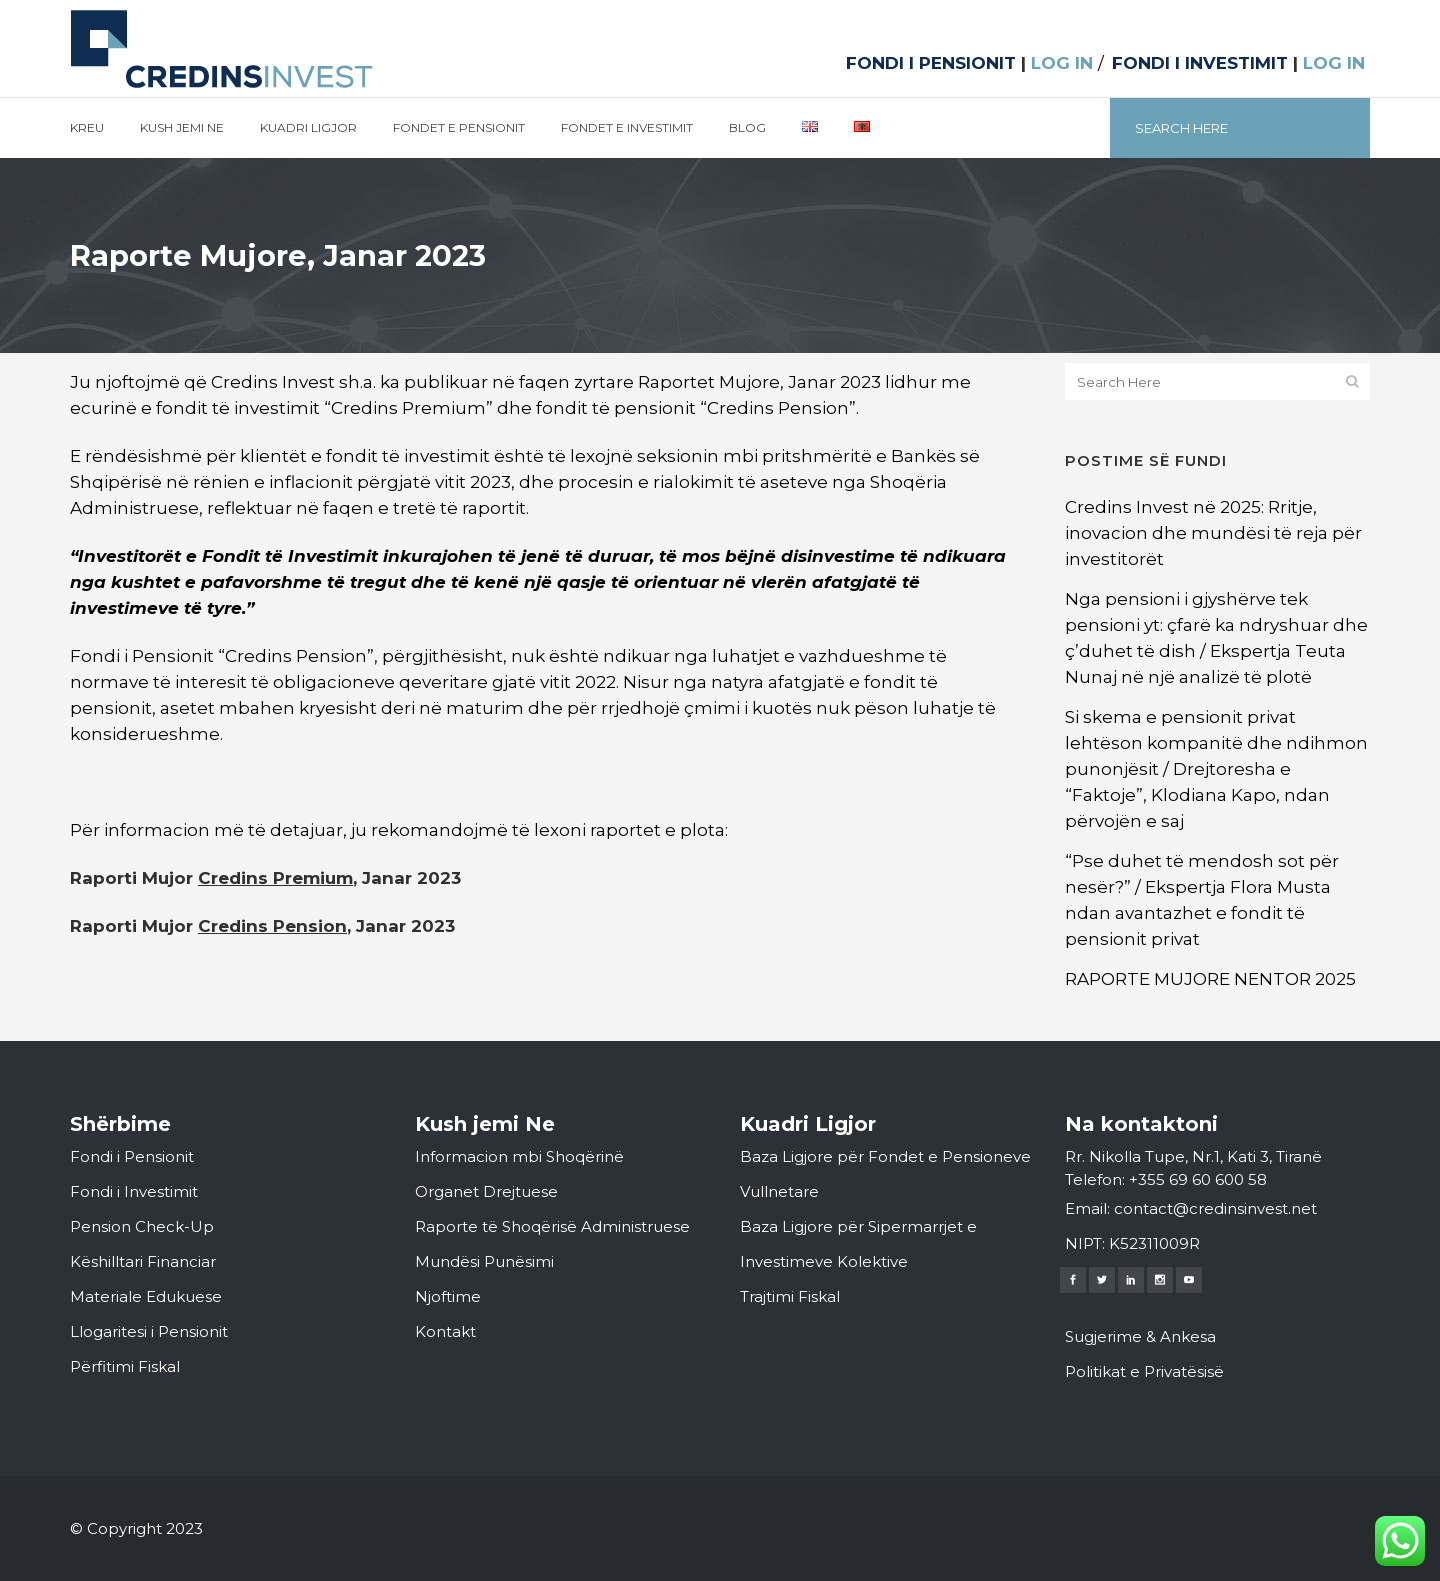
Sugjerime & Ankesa (1140, 1336)
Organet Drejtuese (486, 1191)
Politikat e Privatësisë (1144, 1371)
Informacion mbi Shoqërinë (519, 1156)
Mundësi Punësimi (484, 1261)
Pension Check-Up (142, 1226)
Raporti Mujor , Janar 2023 (265, 878)
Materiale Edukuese (146, 1296)
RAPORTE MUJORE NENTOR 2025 (1210, 979)
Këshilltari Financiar (143, 1261)
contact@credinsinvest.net (1215, 1208)
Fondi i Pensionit (132, 1156)
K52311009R (1154, 1243)
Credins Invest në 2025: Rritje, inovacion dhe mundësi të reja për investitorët (1213, 533)
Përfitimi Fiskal (125, 1366)
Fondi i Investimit (134, 1191)
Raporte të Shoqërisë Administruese (552, 1226)
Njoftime (448, 1296)
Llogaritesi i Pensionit (149, 1331)
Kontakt (445, 1331)
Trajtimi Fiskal (790, 1296)
